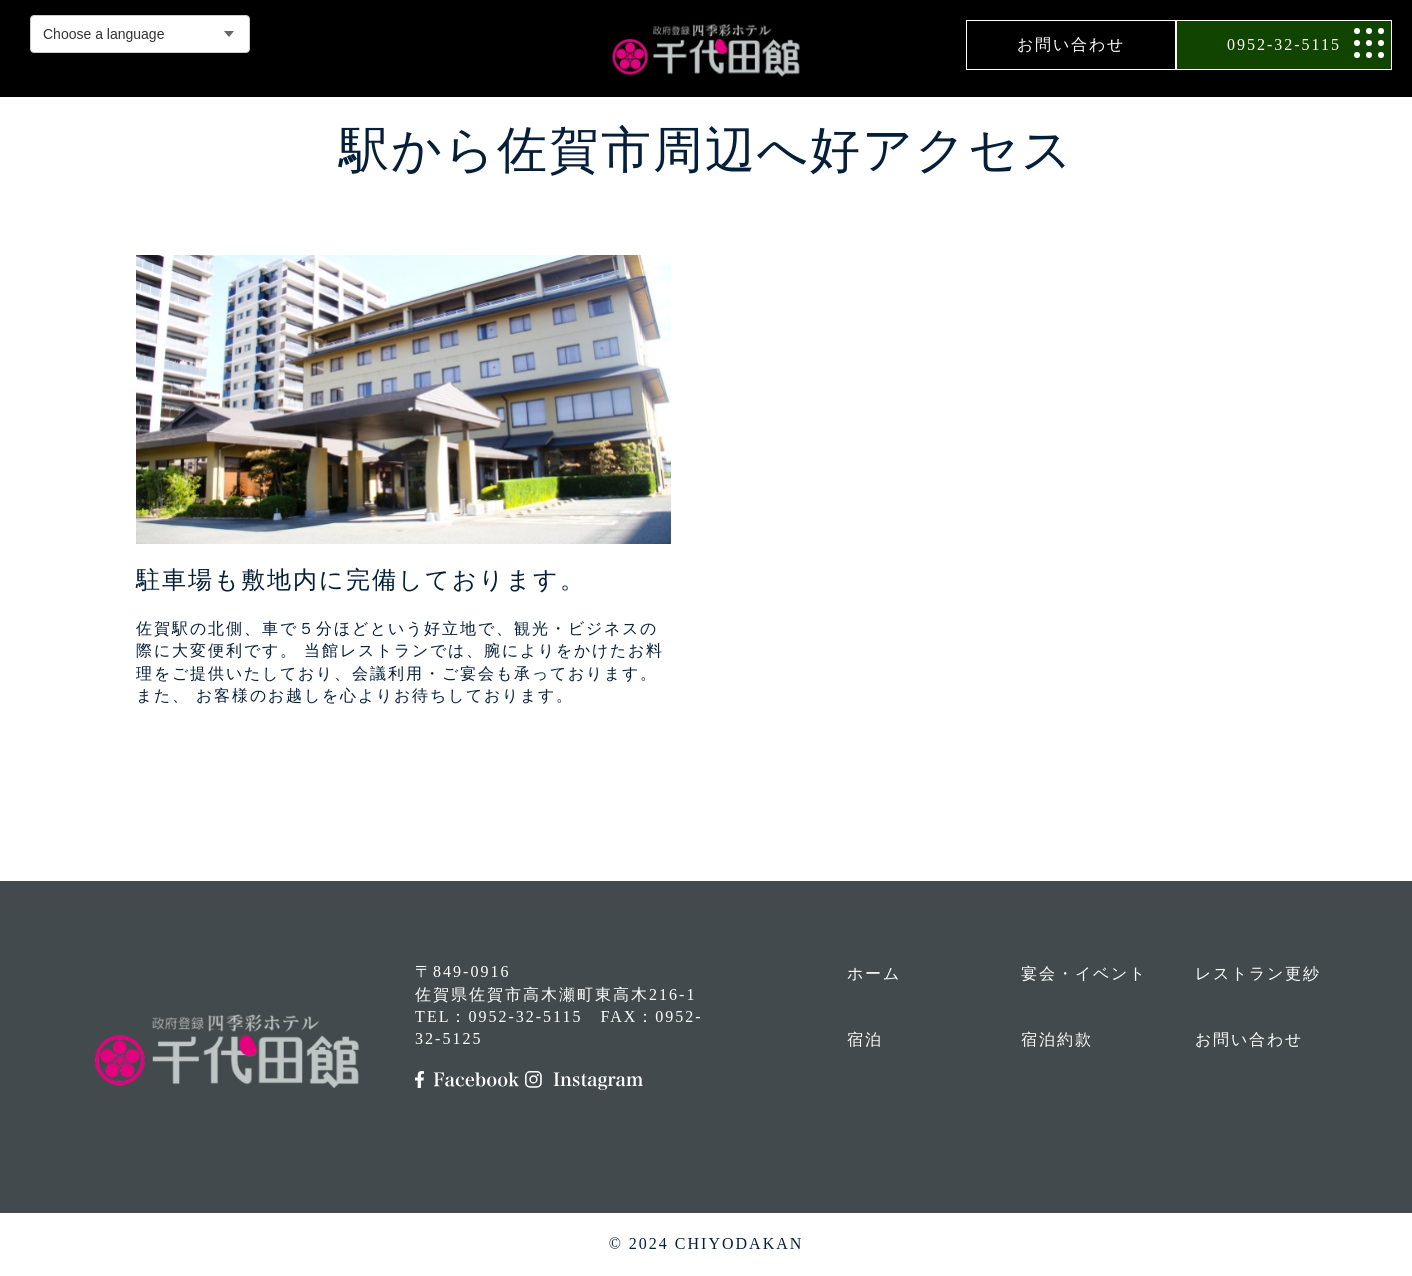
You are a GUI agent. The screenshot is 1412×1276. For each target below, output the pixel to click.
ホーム (874, 973)
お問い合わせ (1071, 44)
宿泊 (865, 1039)
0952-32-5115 (1284, 44)
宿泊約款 (1057, 1039)
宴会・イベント (1084, 973)
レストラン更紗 (1258, 973)
